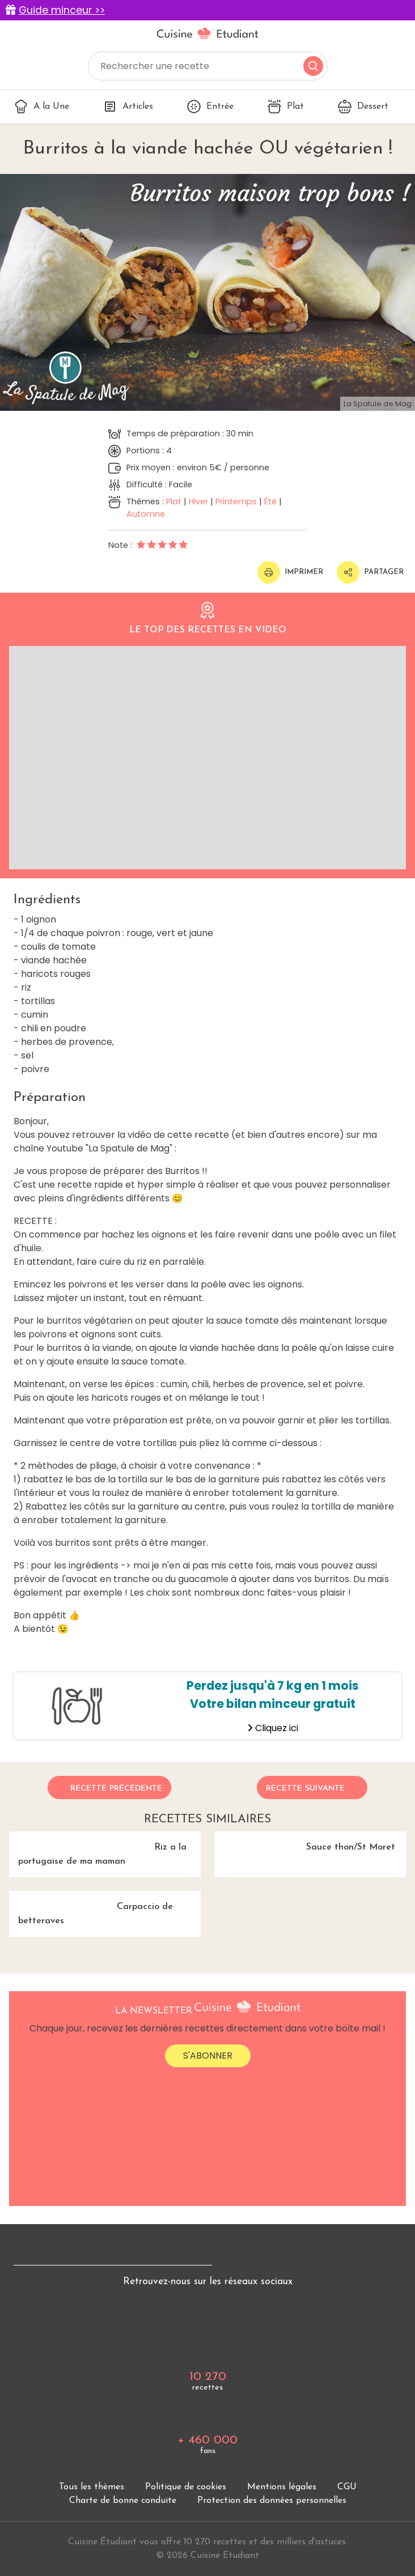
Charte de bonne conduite (122, 2500)
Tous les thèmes (91, 2487)
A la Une (41, 106)
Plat (286, 106)
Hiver (198, 501)
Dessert (363, 106)
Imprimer (290, 572)
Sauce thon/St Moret (304, 1842)
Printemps (236, 501)
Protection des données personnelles (271, 2500)
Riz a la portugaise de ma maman (98, 1849)
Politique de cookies (185, 2487)
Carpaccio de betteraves (91, 1908)
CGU (347, 2487)
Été (270, 501)
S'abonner (207, 2055)
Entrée (210, 106)
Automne (145, 514)
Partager (370, 572)
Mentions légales (281, 2487)
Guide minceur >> (62, 10)
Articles (128, 106)
